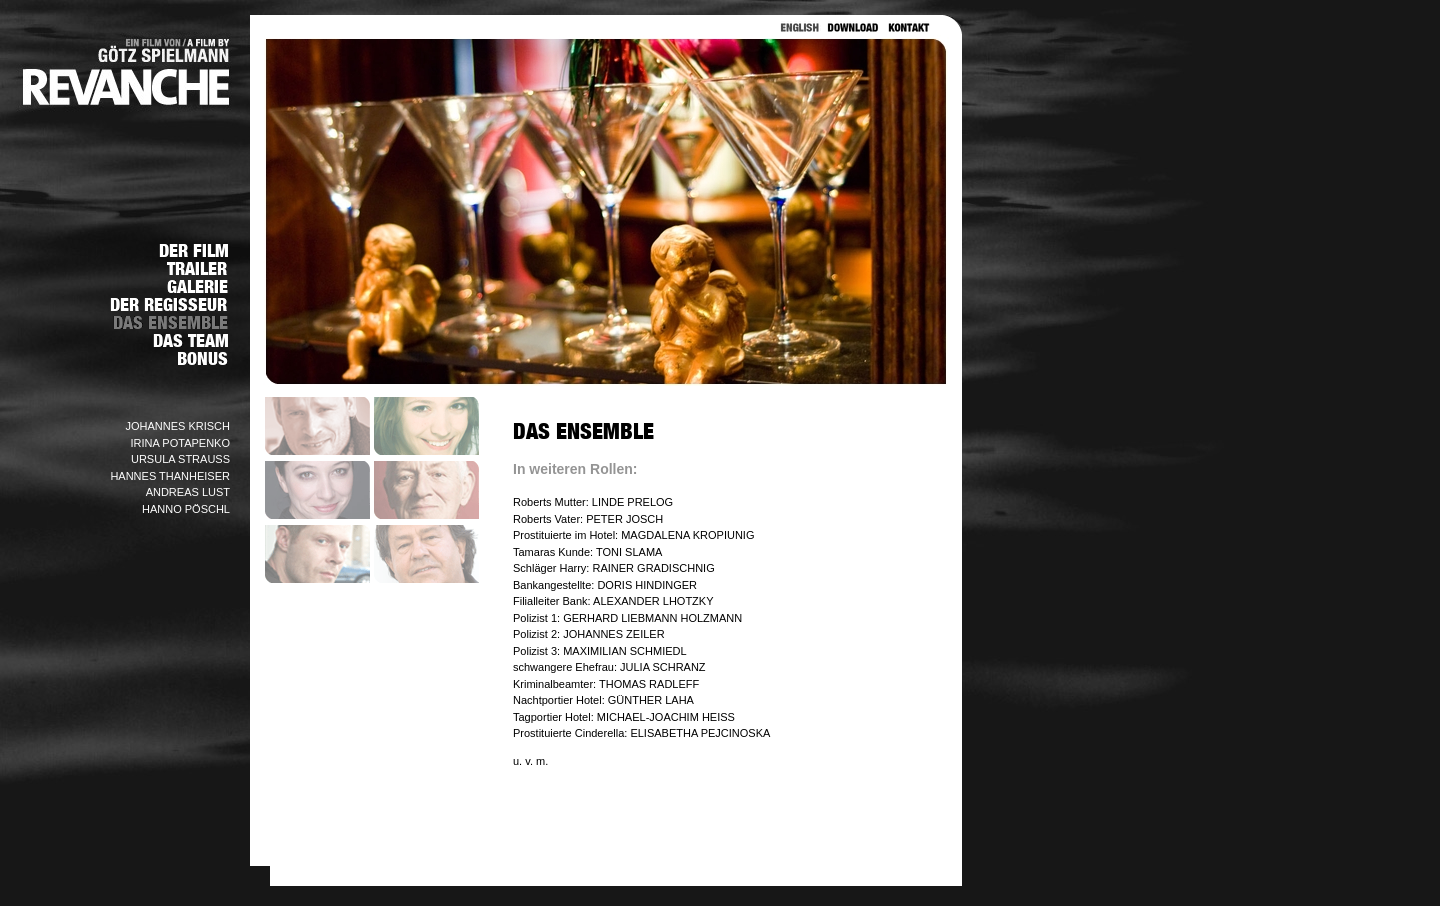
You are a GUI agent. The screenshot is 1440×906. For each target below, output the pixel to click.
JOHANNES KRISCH (177, 426)
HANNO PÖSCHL (186, 509)
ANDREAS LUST (188, 492)
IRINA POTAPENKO (180, 443)
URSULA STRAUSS (180, 459)
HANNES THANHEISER (170, 476)
